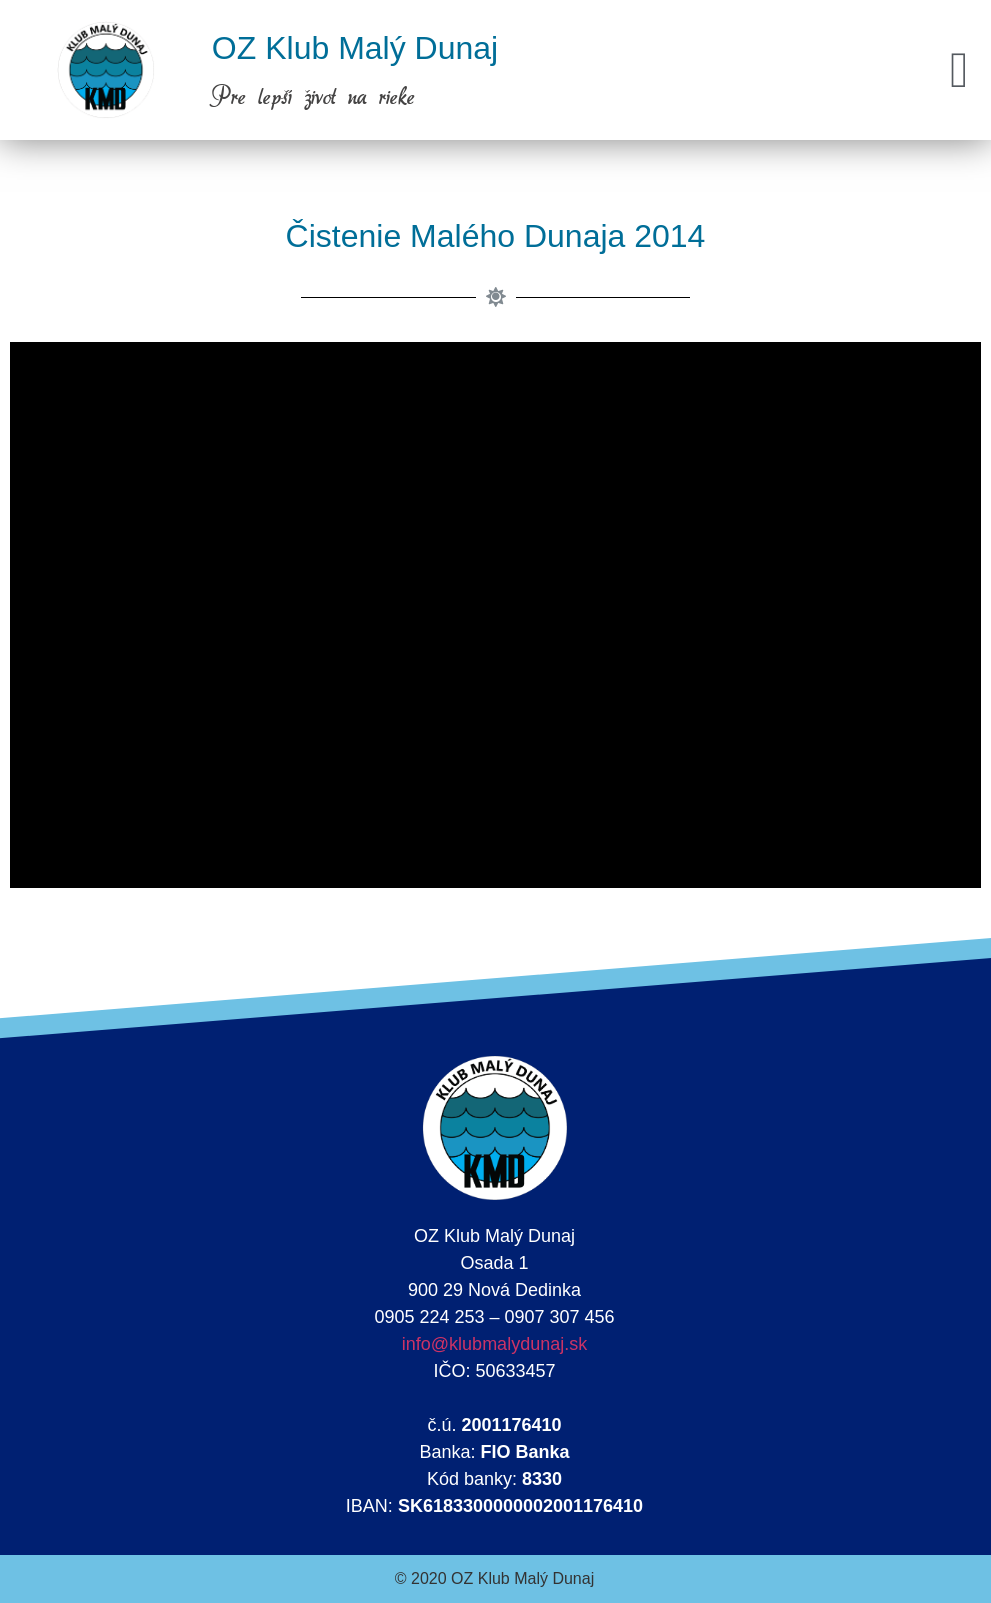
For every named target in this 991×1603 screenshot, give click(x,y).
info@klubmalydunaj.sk (494, 1344)
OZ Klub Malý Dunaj (355, 48)
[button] (959, 70)
